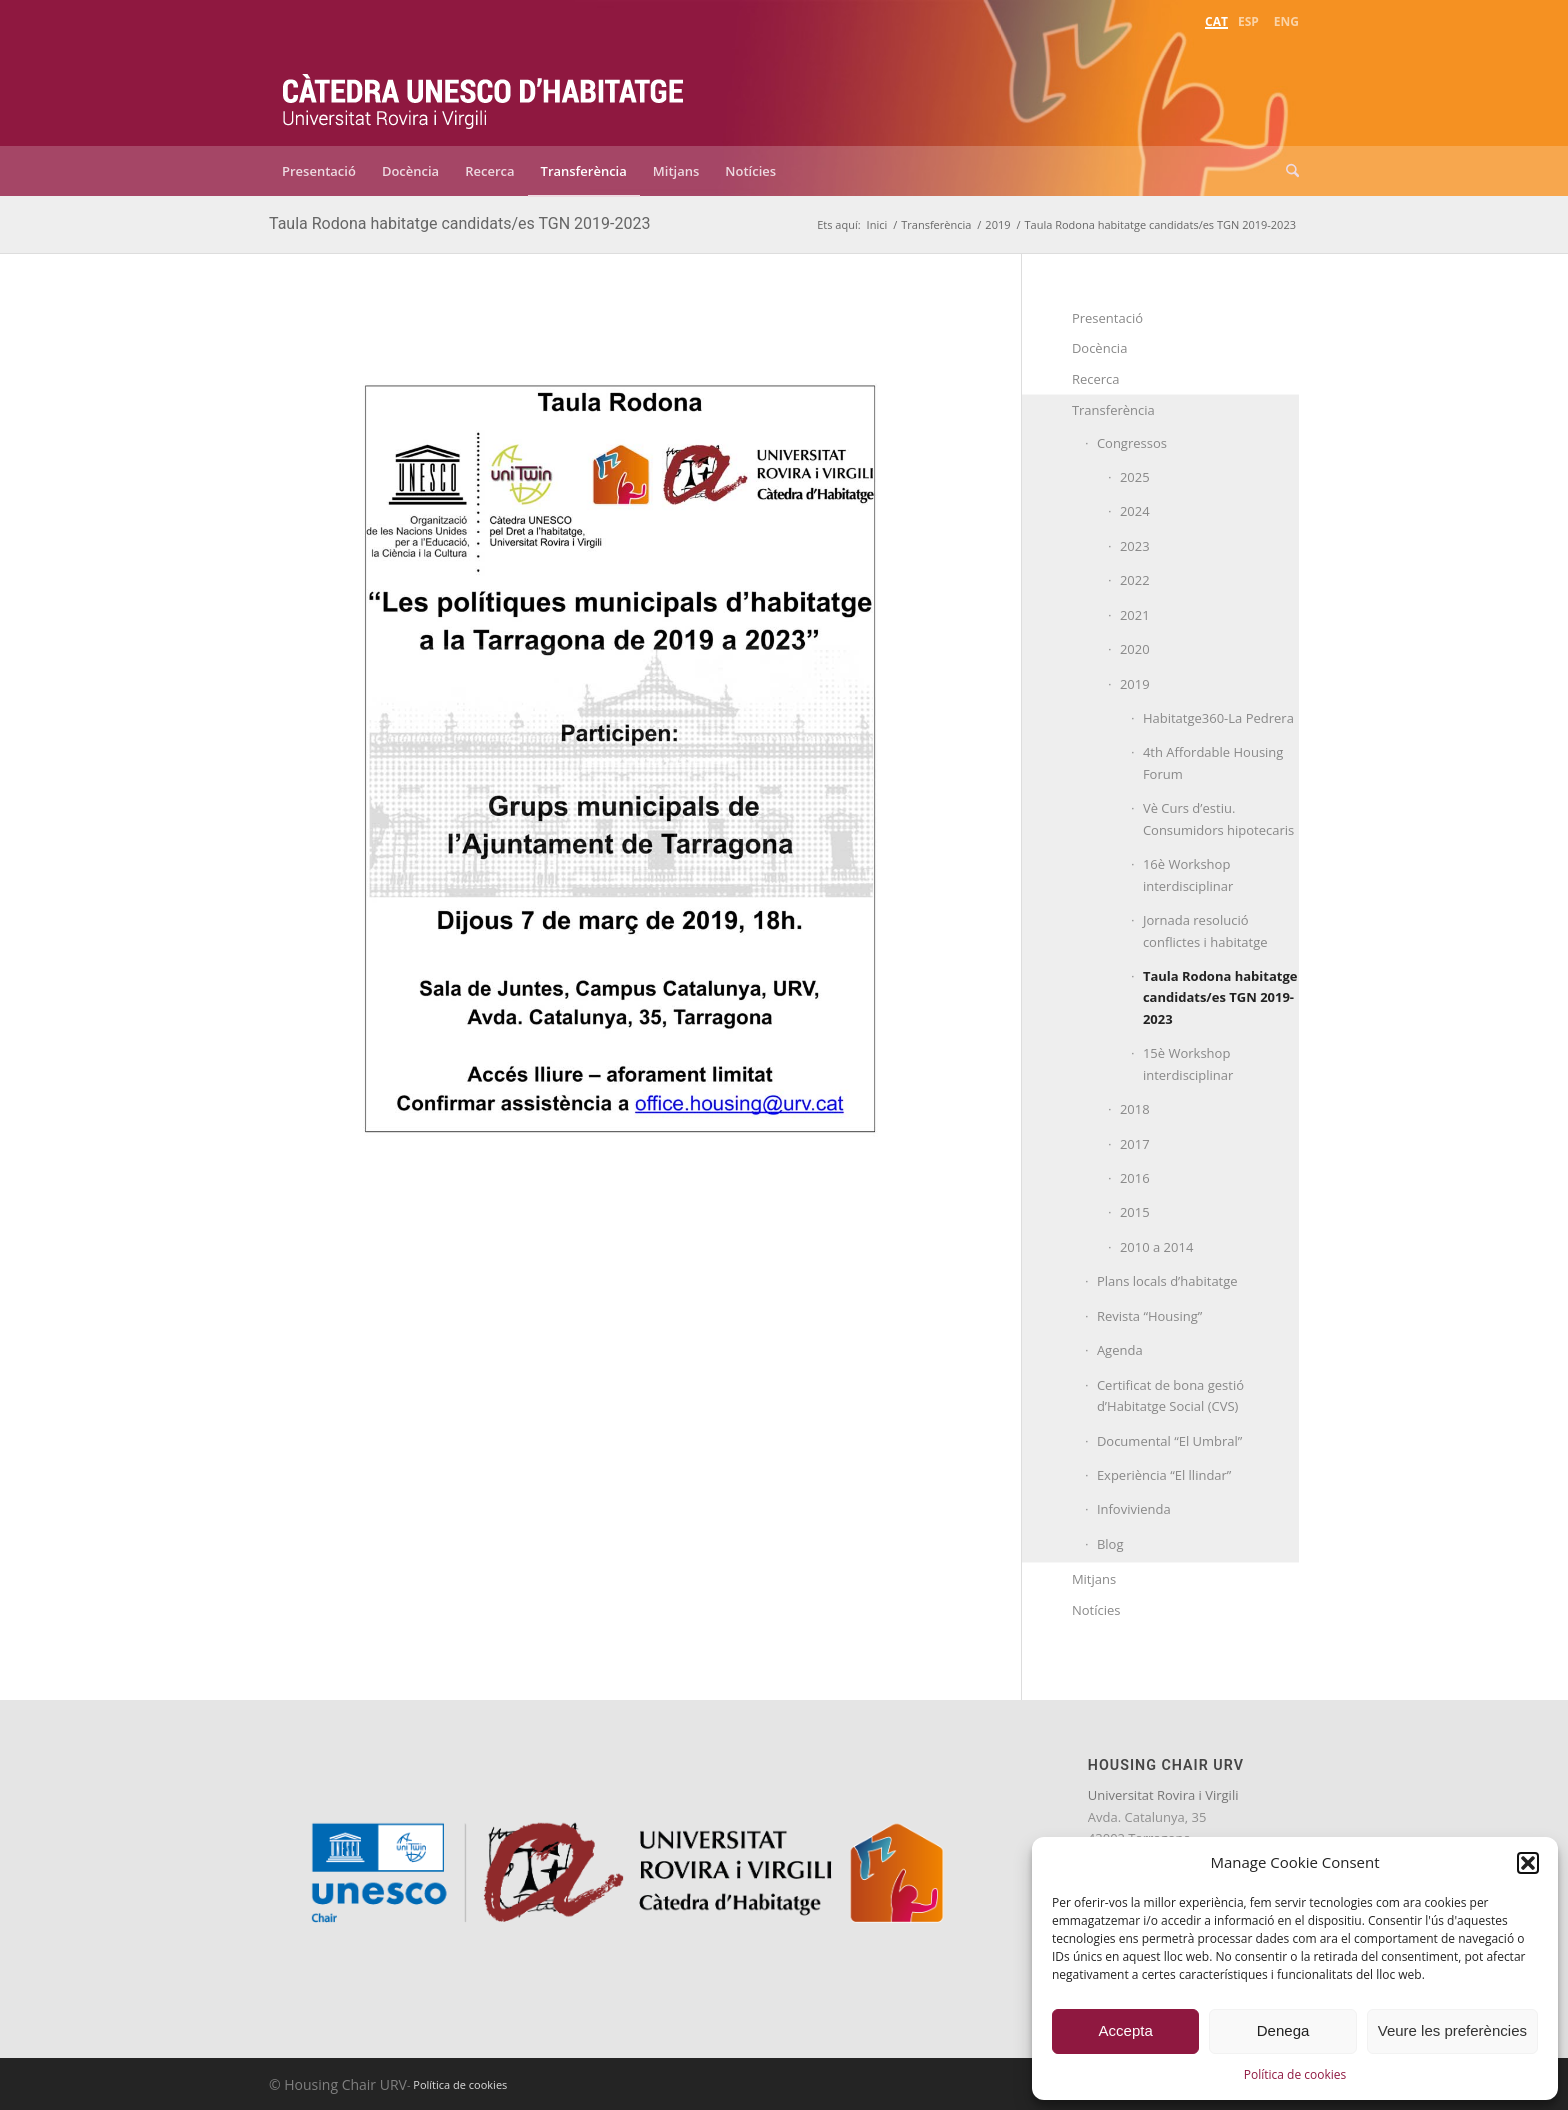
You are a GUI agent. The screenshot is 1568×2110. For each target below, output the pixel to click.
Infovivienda (1134, 1509)
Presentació (1107, 318)
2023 (1135, 546)
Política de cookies (1295, 2074)
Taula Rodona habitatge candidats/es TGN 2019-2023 (459, 223)
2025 (1135, 477)
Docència (1100, 348)
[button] (1528, 1863)
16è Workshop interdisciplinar (1188, 874)
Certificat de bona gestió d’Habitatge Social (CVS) (1170, 1395)
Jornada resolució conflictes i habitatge (1205, 930)
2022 (1135, 580)
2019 (1135, 684)
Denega (1283, 2030)
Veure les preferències (1452, 2030)
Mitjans (1094, 1579)
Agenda (1120, 1350)
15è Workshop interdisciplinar (1188, 1063)
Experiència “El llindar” (1164, 1475)
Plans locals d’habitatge (1167, 1281)
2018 (1135, 1109)
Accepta (1126, 2030)
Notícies (1096, 1610)
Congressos (1132, 443)
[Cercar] (1286, 171)
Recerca (1096, 379)
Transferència (1113, 410)
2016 (1135, 1178)
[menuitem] (1216, 19)
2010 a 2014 (1156, 1247)
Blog (1110, 1544)
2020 (1135, 649)
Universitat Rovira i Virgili (1163, 1795)
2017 (1135, 1144)
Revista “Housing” (1149, 1316)
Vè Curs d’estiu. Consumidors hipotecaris (1218, 818)
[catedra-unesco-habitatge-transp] (484, 87)
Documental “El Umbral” (1170, 1441)
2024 (1135, 511)
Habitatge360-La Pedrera (1218, 718)
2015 (1135, 1212)
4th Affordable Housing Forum (1213, 762)
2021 (1135, 615)
